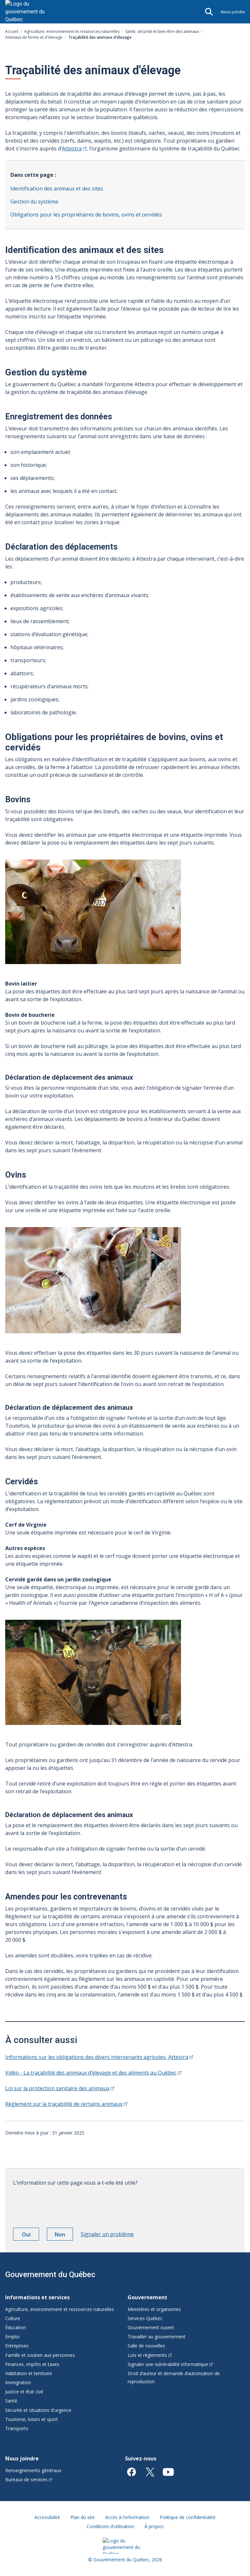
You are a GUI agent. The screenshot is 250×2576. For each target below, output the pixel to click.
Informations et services (37, 2297)
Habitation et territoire (28, 2373)
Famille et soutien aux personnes (40, 2355)
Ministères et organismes (154, 2309)
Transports (16, 2428)
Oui (30, 2235)
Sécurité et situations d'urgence (38, 2410)
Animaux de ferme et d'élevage (33, 37)
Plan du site (82, 2517)
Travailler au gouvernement (157, 2336)
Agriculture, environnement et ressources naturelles (71, 31)
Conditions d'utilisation (110, 2526)
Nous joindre (233, 11)
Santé (11, 2401)
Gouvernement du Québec (50, 2274)
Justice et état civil (24, 2391)
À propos (154, 2526)
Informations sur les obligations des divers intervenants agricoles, (99, 2057)
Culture (12, 2318)
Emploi (12, 2336)
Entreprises (17, 2346)
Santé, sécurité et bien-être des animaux (162, 31)
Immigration (18, 2382)
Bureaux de (28, 2479)
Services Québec (145, 2318)
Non (64, 2235)
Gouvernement (147, 2297)
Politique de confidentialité (187, 2517)
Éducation (15, 2327)
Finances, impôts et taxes (32, 2364)
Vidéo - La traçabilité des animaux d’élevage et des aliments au (93, 2072)
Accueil (11, 31)
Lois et (150, 2355)
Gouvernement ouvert (151, 2327)
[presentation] (62, 2204)
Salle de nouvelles (146, 2346)
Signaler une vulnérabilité (170, 2364)
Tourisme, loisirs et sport (31, 2419)
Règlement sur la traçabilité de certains (66, 2103)
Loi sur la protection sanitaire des (59, 2088)
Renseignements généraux (33, 2470)
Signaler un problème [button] (107, 2234)
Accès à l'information (127, 2517)
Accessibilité (47, 2517)
